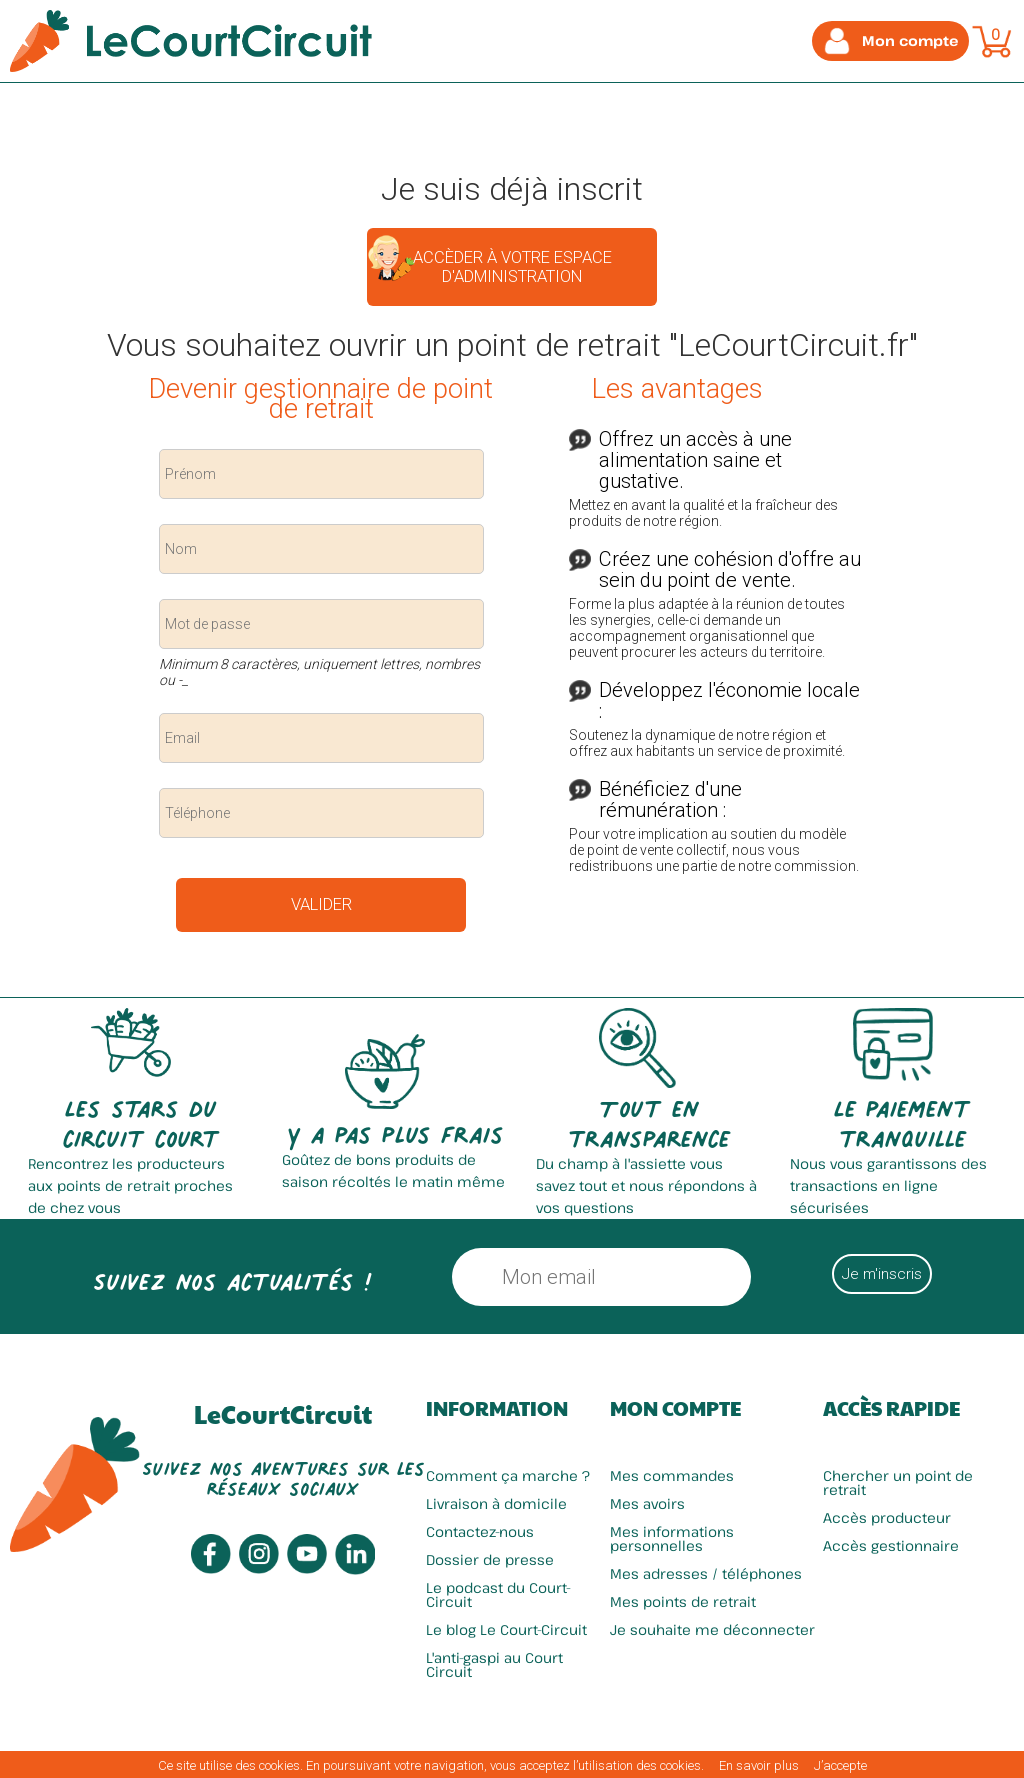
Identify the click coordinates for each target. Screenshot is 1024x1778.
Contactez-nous (480, 1531)
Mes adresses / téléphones (706, 1573)
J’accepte (840, 1765)
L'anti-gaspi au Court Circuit (494, 1664)
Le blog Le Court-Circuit (506, 1629)
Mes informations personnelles (672, 1538)
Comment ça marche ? (508, 1475)
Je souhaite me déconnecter (712, 1629)
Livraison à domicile (496, 1503)
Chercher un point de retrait (898, 1482)
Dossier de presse (490, 1559)
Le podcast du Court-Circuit (498, 1594)
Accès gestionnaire (891, 1545)
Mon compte (675, 1408)
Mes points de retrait (683, 1601)
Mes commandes (672, 1475)
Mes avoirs (647, 1503)
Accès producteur (887, 1517)
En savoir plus (759, 1765)
